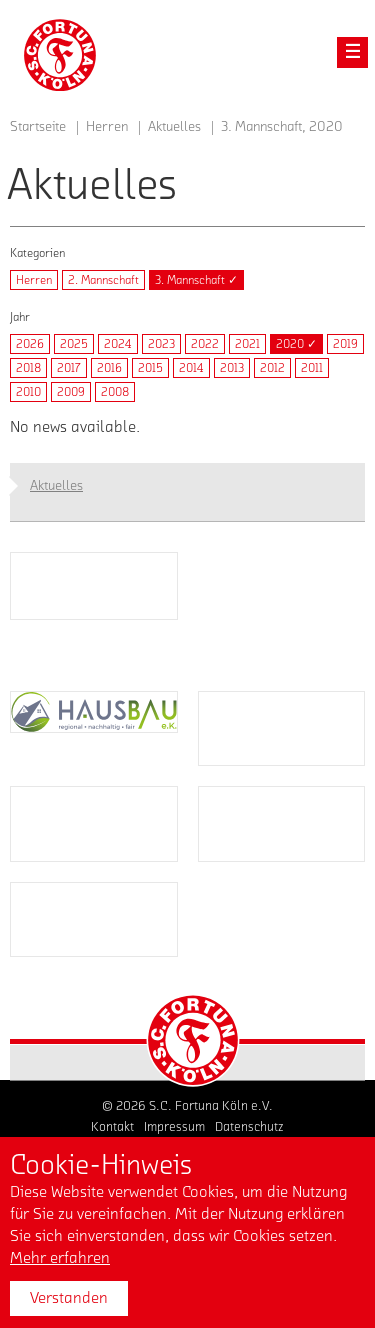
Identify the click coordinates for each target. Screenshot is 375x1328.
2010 (28, 392)
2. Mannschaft (103, 280)
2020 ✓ (296, 344)
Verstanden (69, 1298)
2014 (191, 368)
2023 (161, 344)
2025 (74, 344)
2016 (109, 368)
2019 (345, 344)
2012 (272, 368)
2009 (71, 392)
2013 (232, 368)
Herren (34, 280)
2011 (312, 368)
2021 (247, 344)
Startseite (38, 127)
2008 (115, 392)
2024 (118, 344)
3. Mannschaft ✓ (196, 280)
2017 (69, 368)
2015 (150, 368)
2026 (30, 344)
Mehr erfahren (60, 1258)
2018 (28, 368)
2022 (205, 344)
